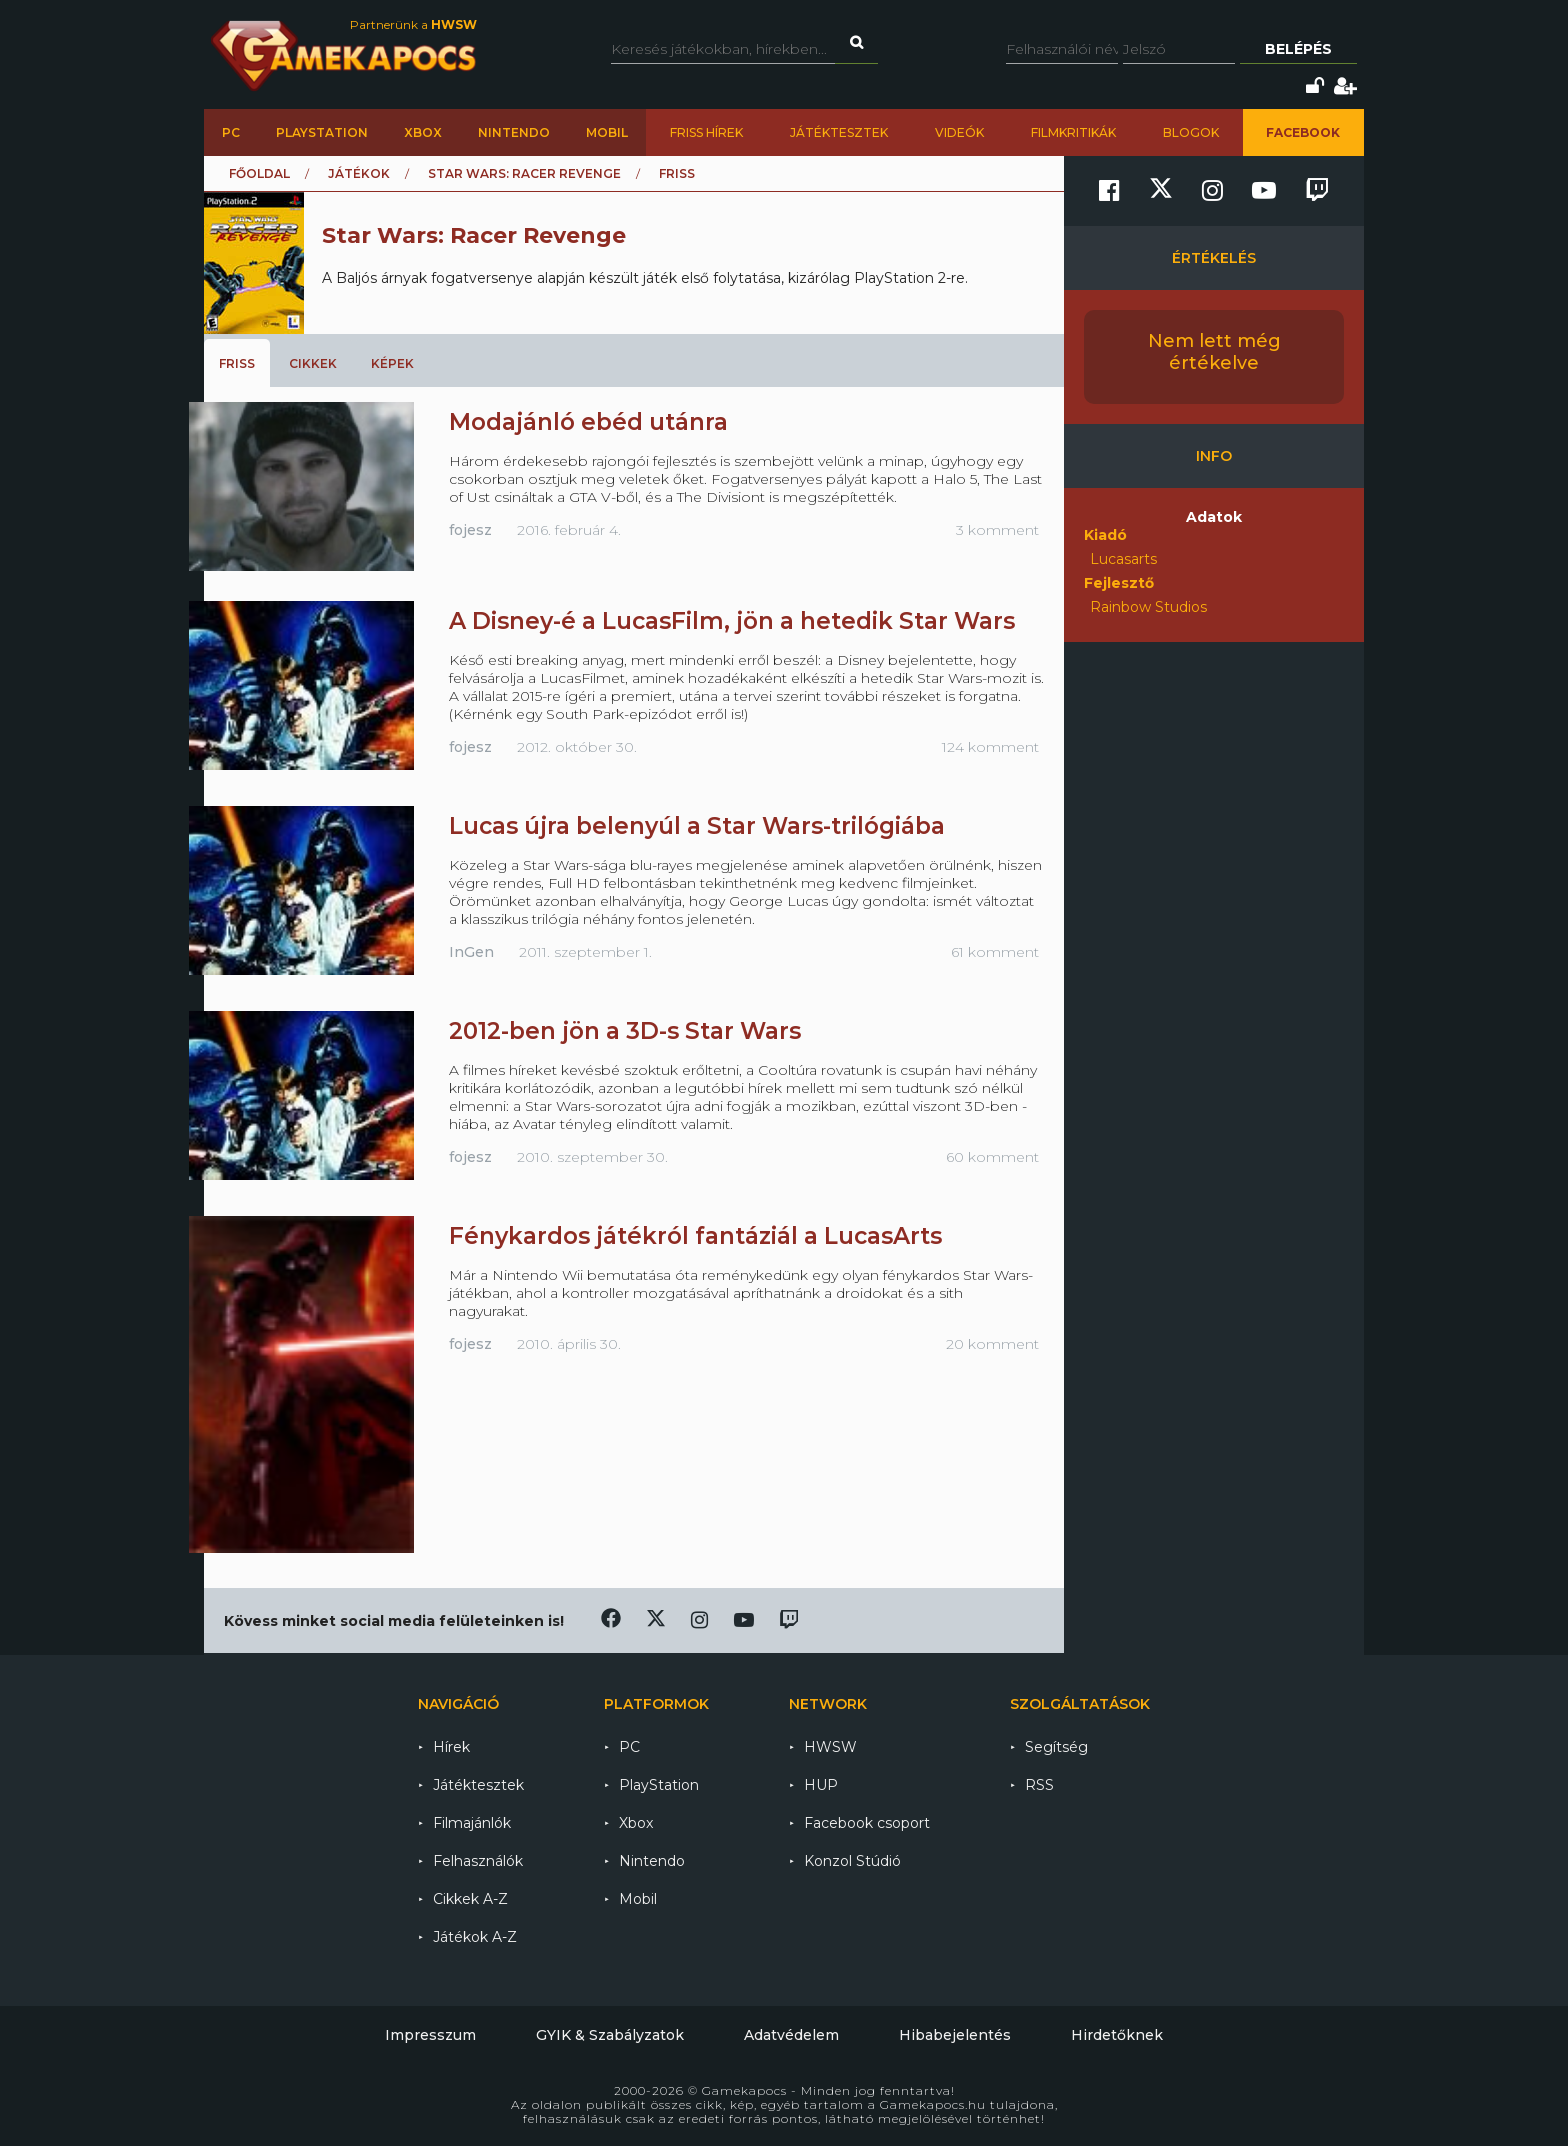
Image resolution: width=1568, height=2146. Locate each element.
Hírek (451, 1747)
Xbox (423, 132)
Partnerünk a (413, 24)
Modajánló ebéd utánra (588, 422)
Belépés (1298, 49)
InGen (471, 952)
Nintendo (514, 132)
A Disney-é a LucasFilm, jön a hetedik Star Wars (732, 621)
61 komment (995, 952)
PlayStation (322, 132)
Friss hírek (706, 132)
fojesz (470, 530)
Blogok (1191, 132)
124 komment (990, 747)
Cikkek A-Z (470, 1899)
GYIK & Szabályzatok (610, 2035)
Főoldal (259, 173)
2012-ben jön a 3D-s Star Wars (625, 1031)
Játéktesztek (839, 132)
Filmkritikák (1073, 132)
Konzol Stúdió (852, 1861)
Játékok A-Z (475, 1937)
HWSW (830, 1747)
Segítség (1056, 1747)
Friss (237, 363)
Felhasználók (478, 1861)
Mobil (607, 132)
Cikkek (313, 363)
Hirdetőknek (1117, 2035)
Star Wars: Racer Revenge (524, 173)
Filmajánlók (472, 1823)
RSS (1039, 1785)
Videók (959, 132)
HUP (821, 1785)
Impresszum (430, 2035)
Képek (392, 363)
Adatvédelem (791, 2035)
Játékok (359, 173)
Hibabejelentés (955, 2035)
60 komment (992, 1157)
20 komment (992, 1344)
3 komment (997, 530)
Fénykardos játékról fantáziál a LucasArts (695, 1236)
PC (231, 132)
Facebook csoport (867, 1823)
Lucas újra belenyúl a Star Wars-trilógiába (697, 826)
